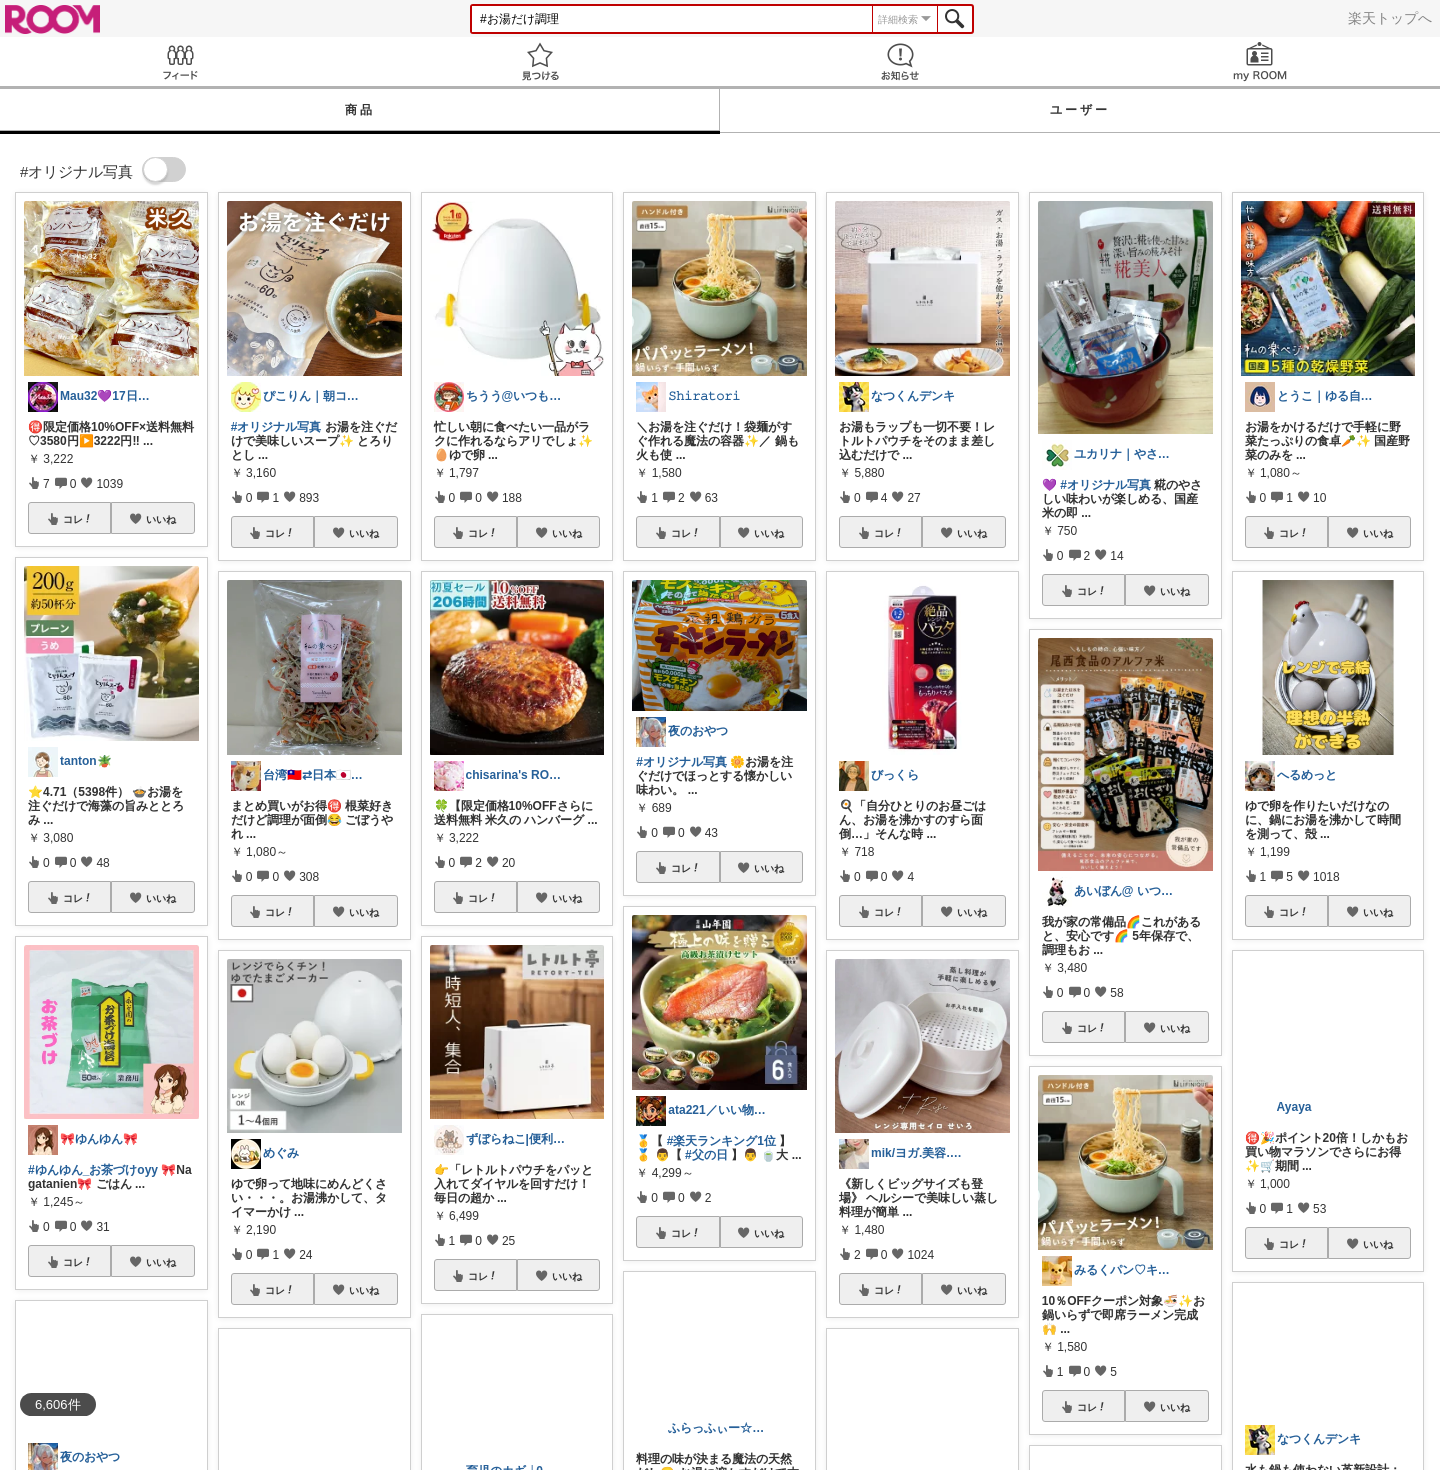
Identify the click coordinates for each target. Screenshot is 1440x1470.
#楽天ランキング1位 (721, 1141)
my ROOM (1260, 61)
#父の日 (706, 1155)
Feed (180, 61)
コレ (78, 519)
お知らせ (900, 61)
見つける (540, 61)
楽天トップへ (1390, 18)
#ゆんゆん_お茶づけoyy (93, 1170)
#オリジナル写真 (276, 427)
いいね (161, 519)
